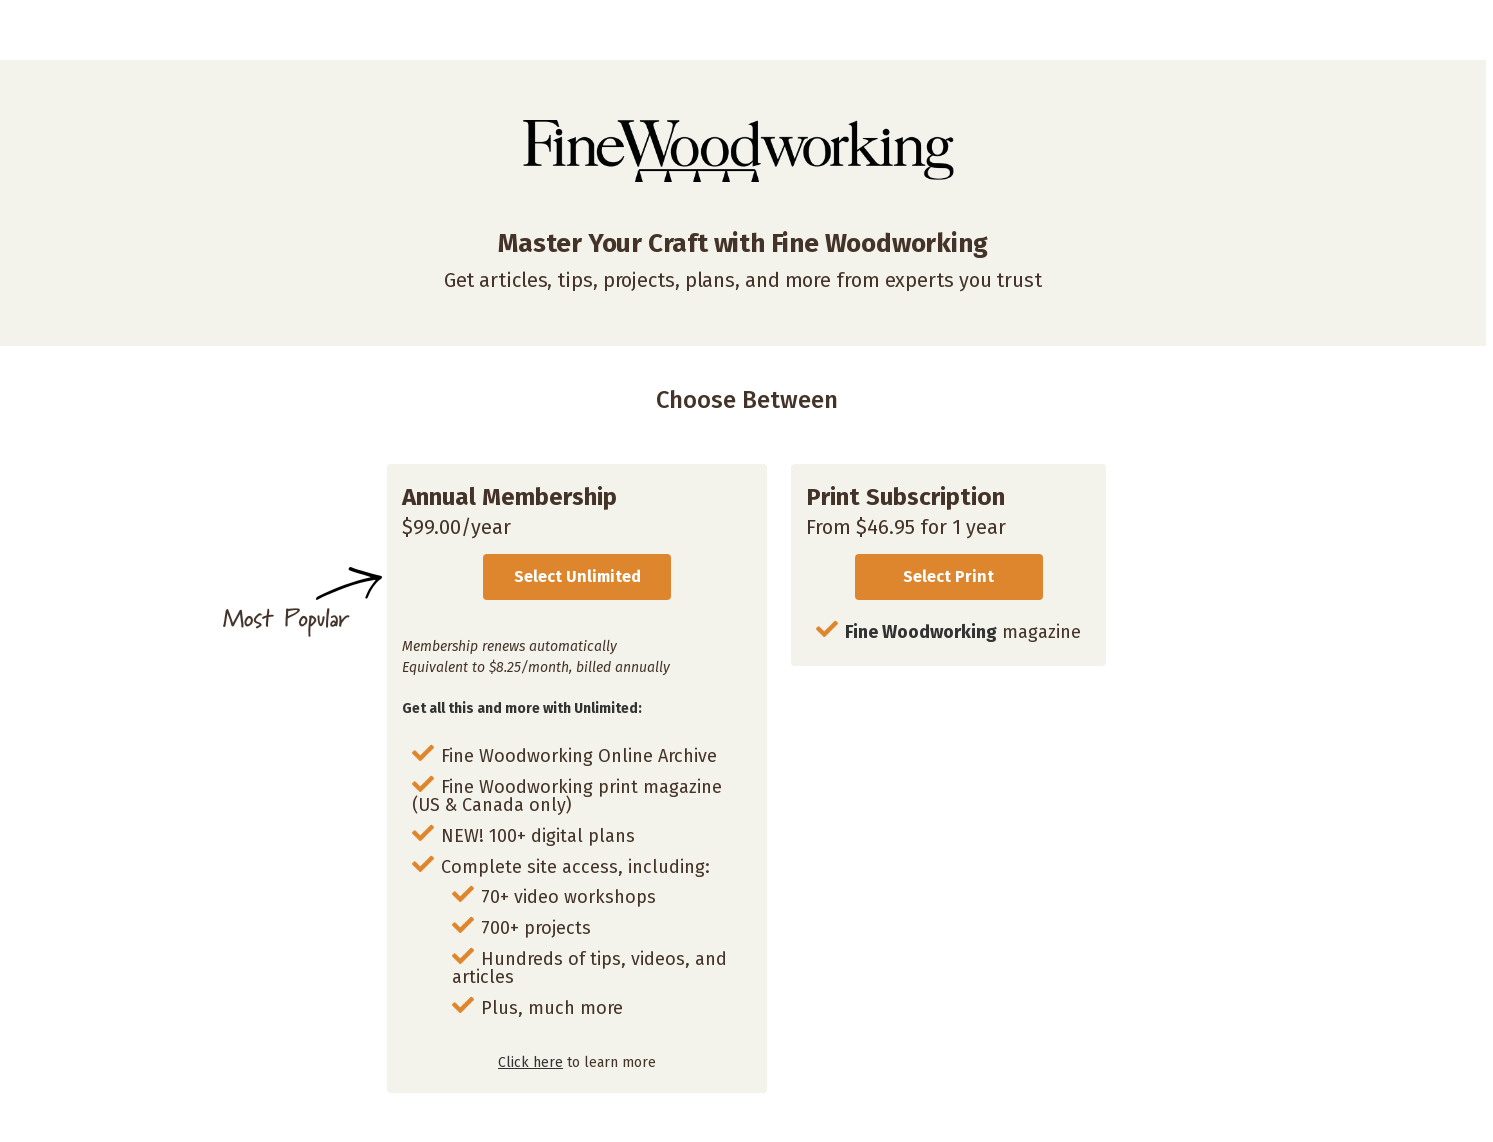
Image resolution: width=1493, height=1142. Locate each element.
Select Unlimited (577, 576)
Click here (530, 1062)
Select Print (948, 576)
